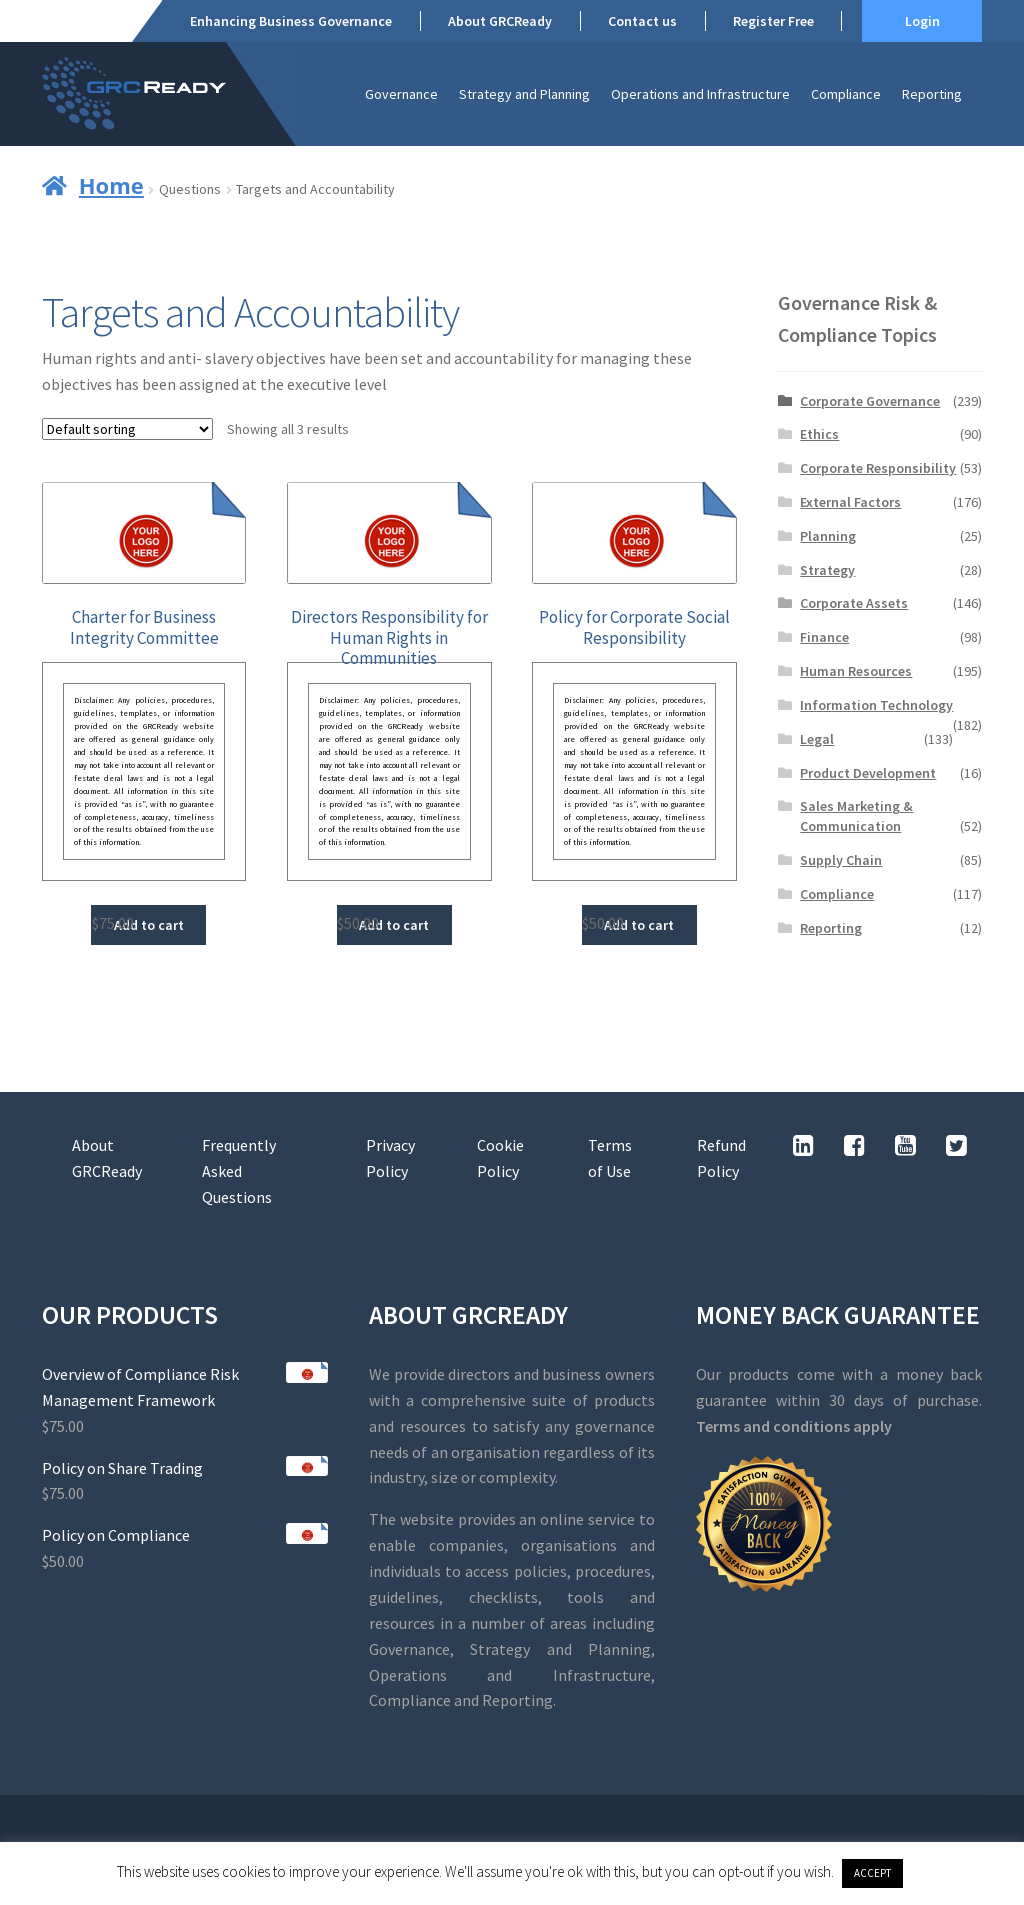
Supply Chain (841, 860)
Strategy (827, 570)
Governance (401, 94)
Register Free (773, 21)
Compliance (846, 94)
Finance (824, 637)
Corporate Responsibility (878, 468)
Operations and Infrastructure (700, 94)
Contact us (642, 21)
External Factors (850, 502)
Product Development (868, 773)
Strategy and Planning (524, 94)
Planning (828, 536)
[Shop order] (127, 429)
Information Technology (876, 705)
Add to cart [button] (149, 925)
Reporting (932, 94)
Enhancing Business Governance (291, 21)
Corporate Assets (854, 603)
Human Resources (856, 671)
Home (111, 185)
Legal (817, 739)
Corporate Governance (870, 401)
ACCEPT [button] (872, 1873)
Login (922, 21)
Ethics (819, 434)
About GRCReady (500, 21)
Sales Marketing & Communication (856, 816)
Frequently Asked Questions (239, 1171)
